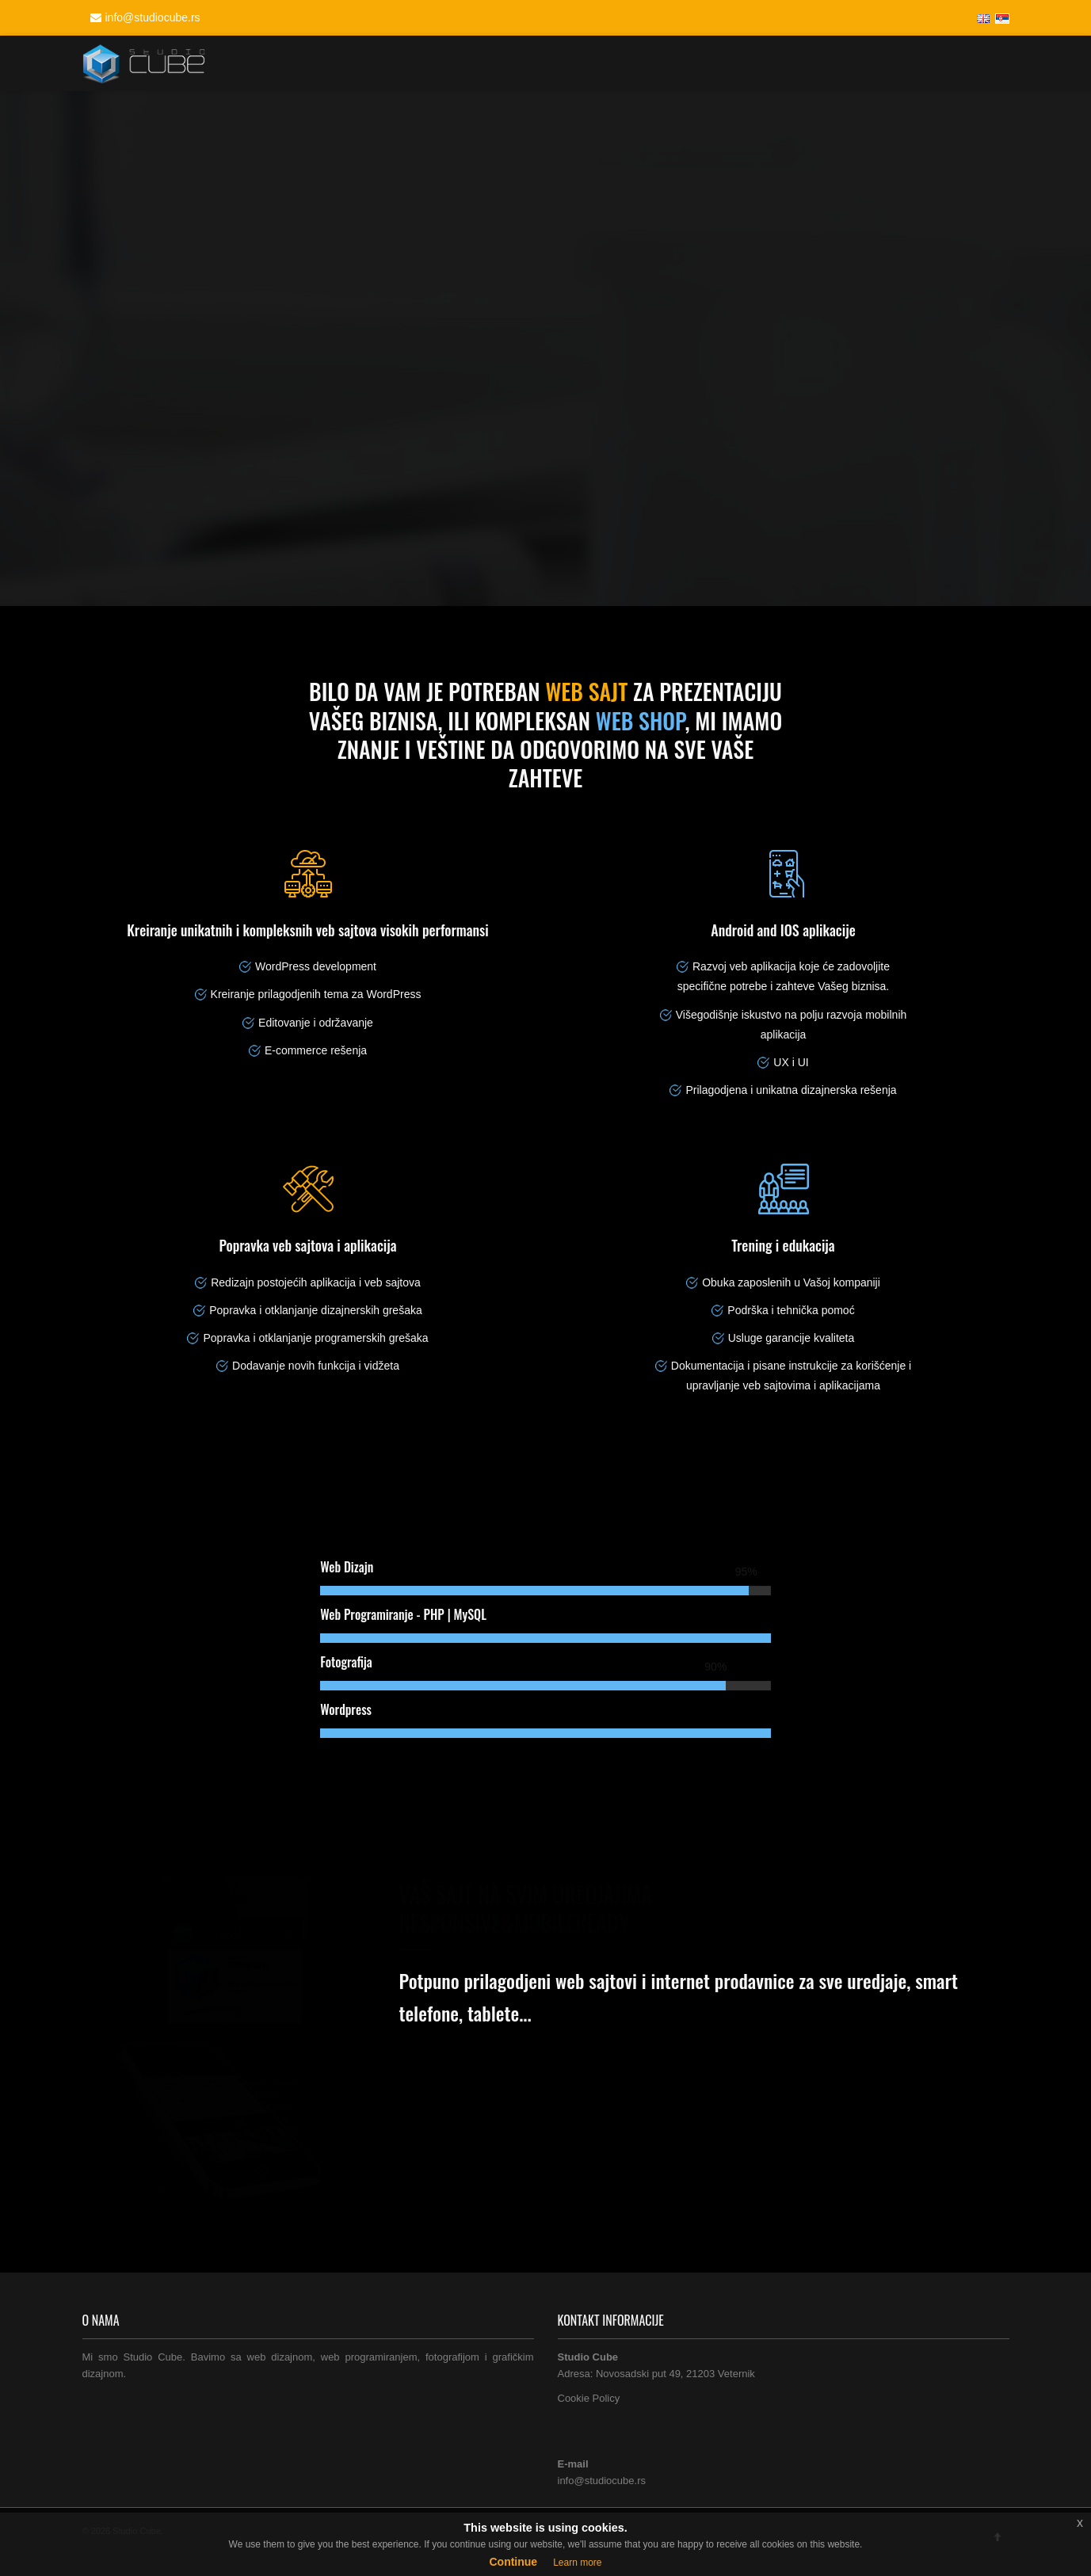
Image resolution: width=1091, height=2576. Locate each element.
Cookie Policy (589, 2398)
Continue (513, 2561)
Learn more (577, 2562)
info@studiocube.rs (143, 17)
